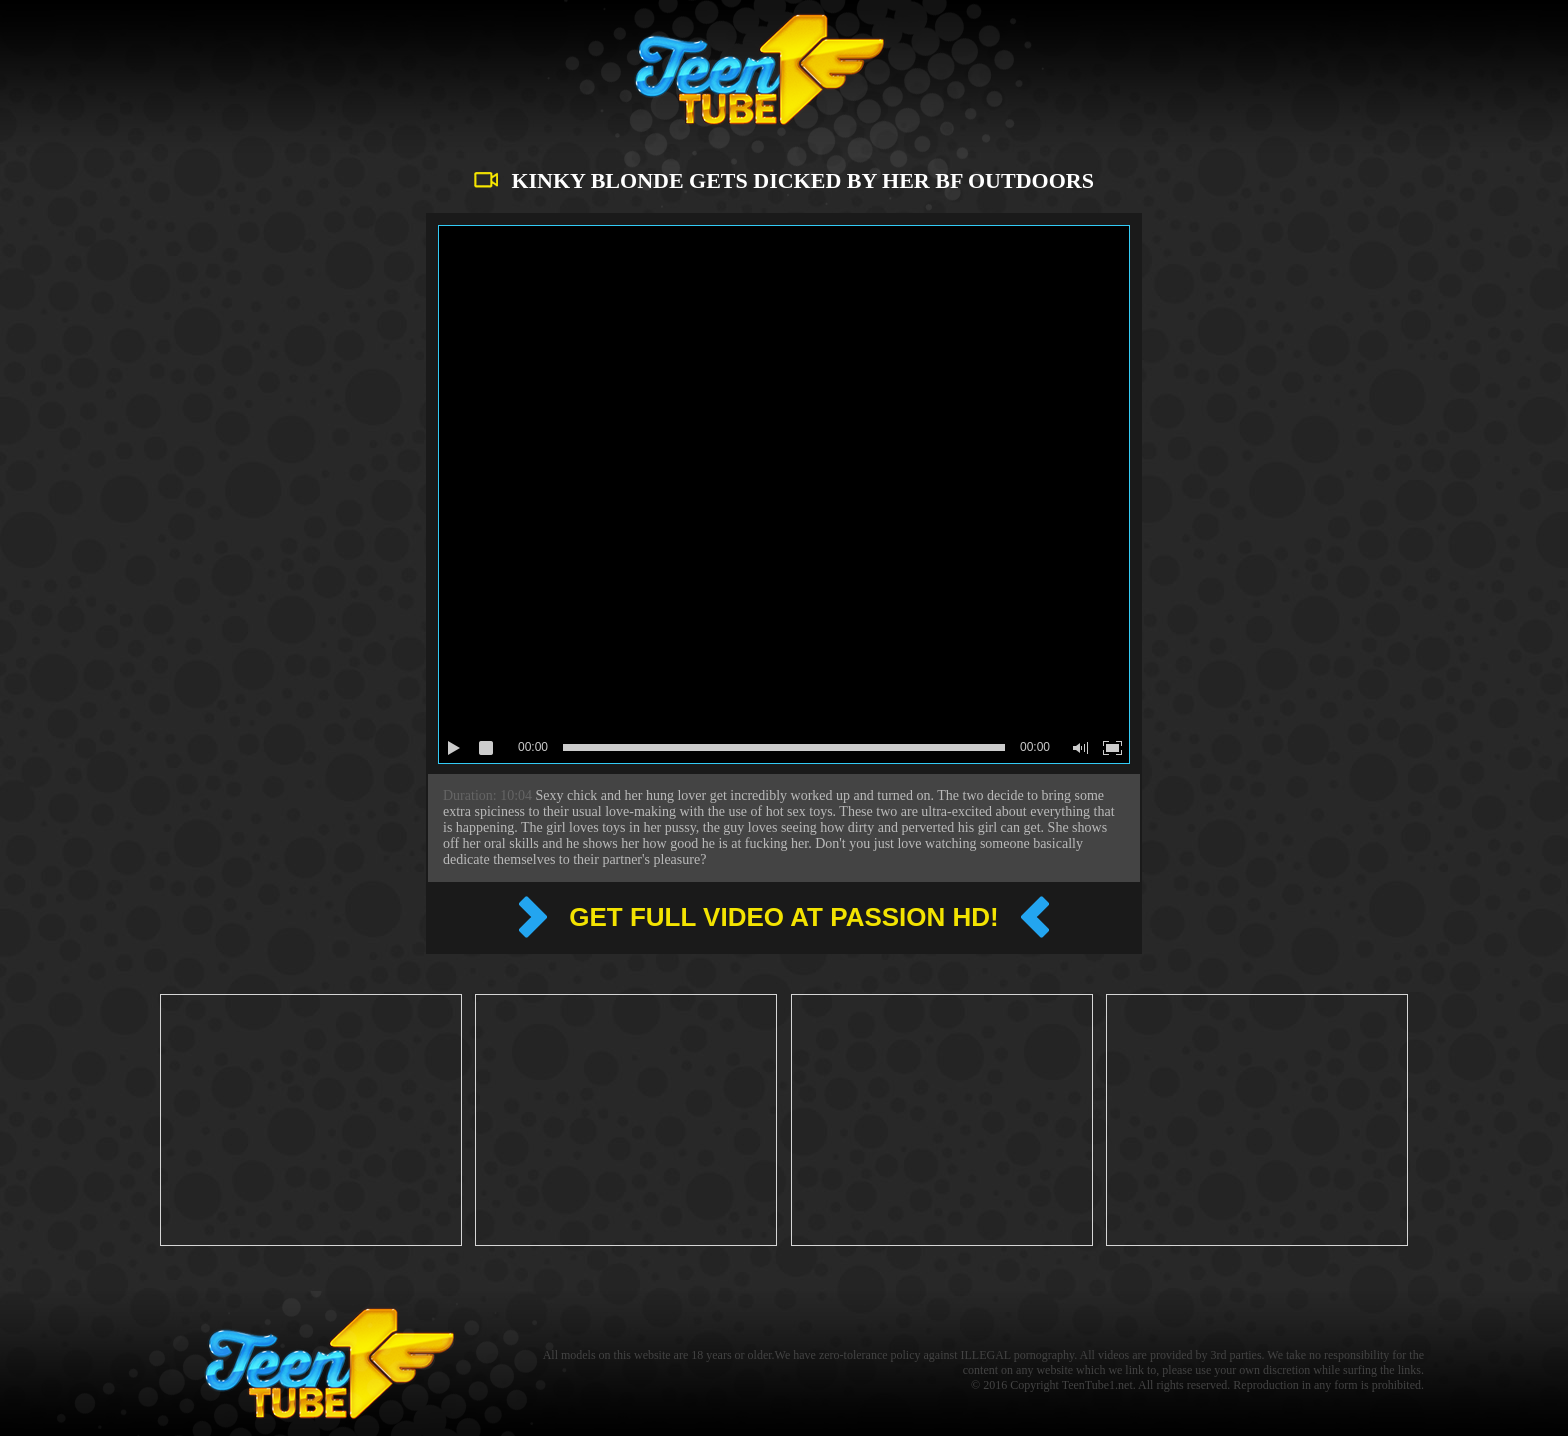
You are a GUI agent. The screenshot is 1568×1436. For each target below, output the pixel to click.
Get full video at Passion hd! (784, 917)
